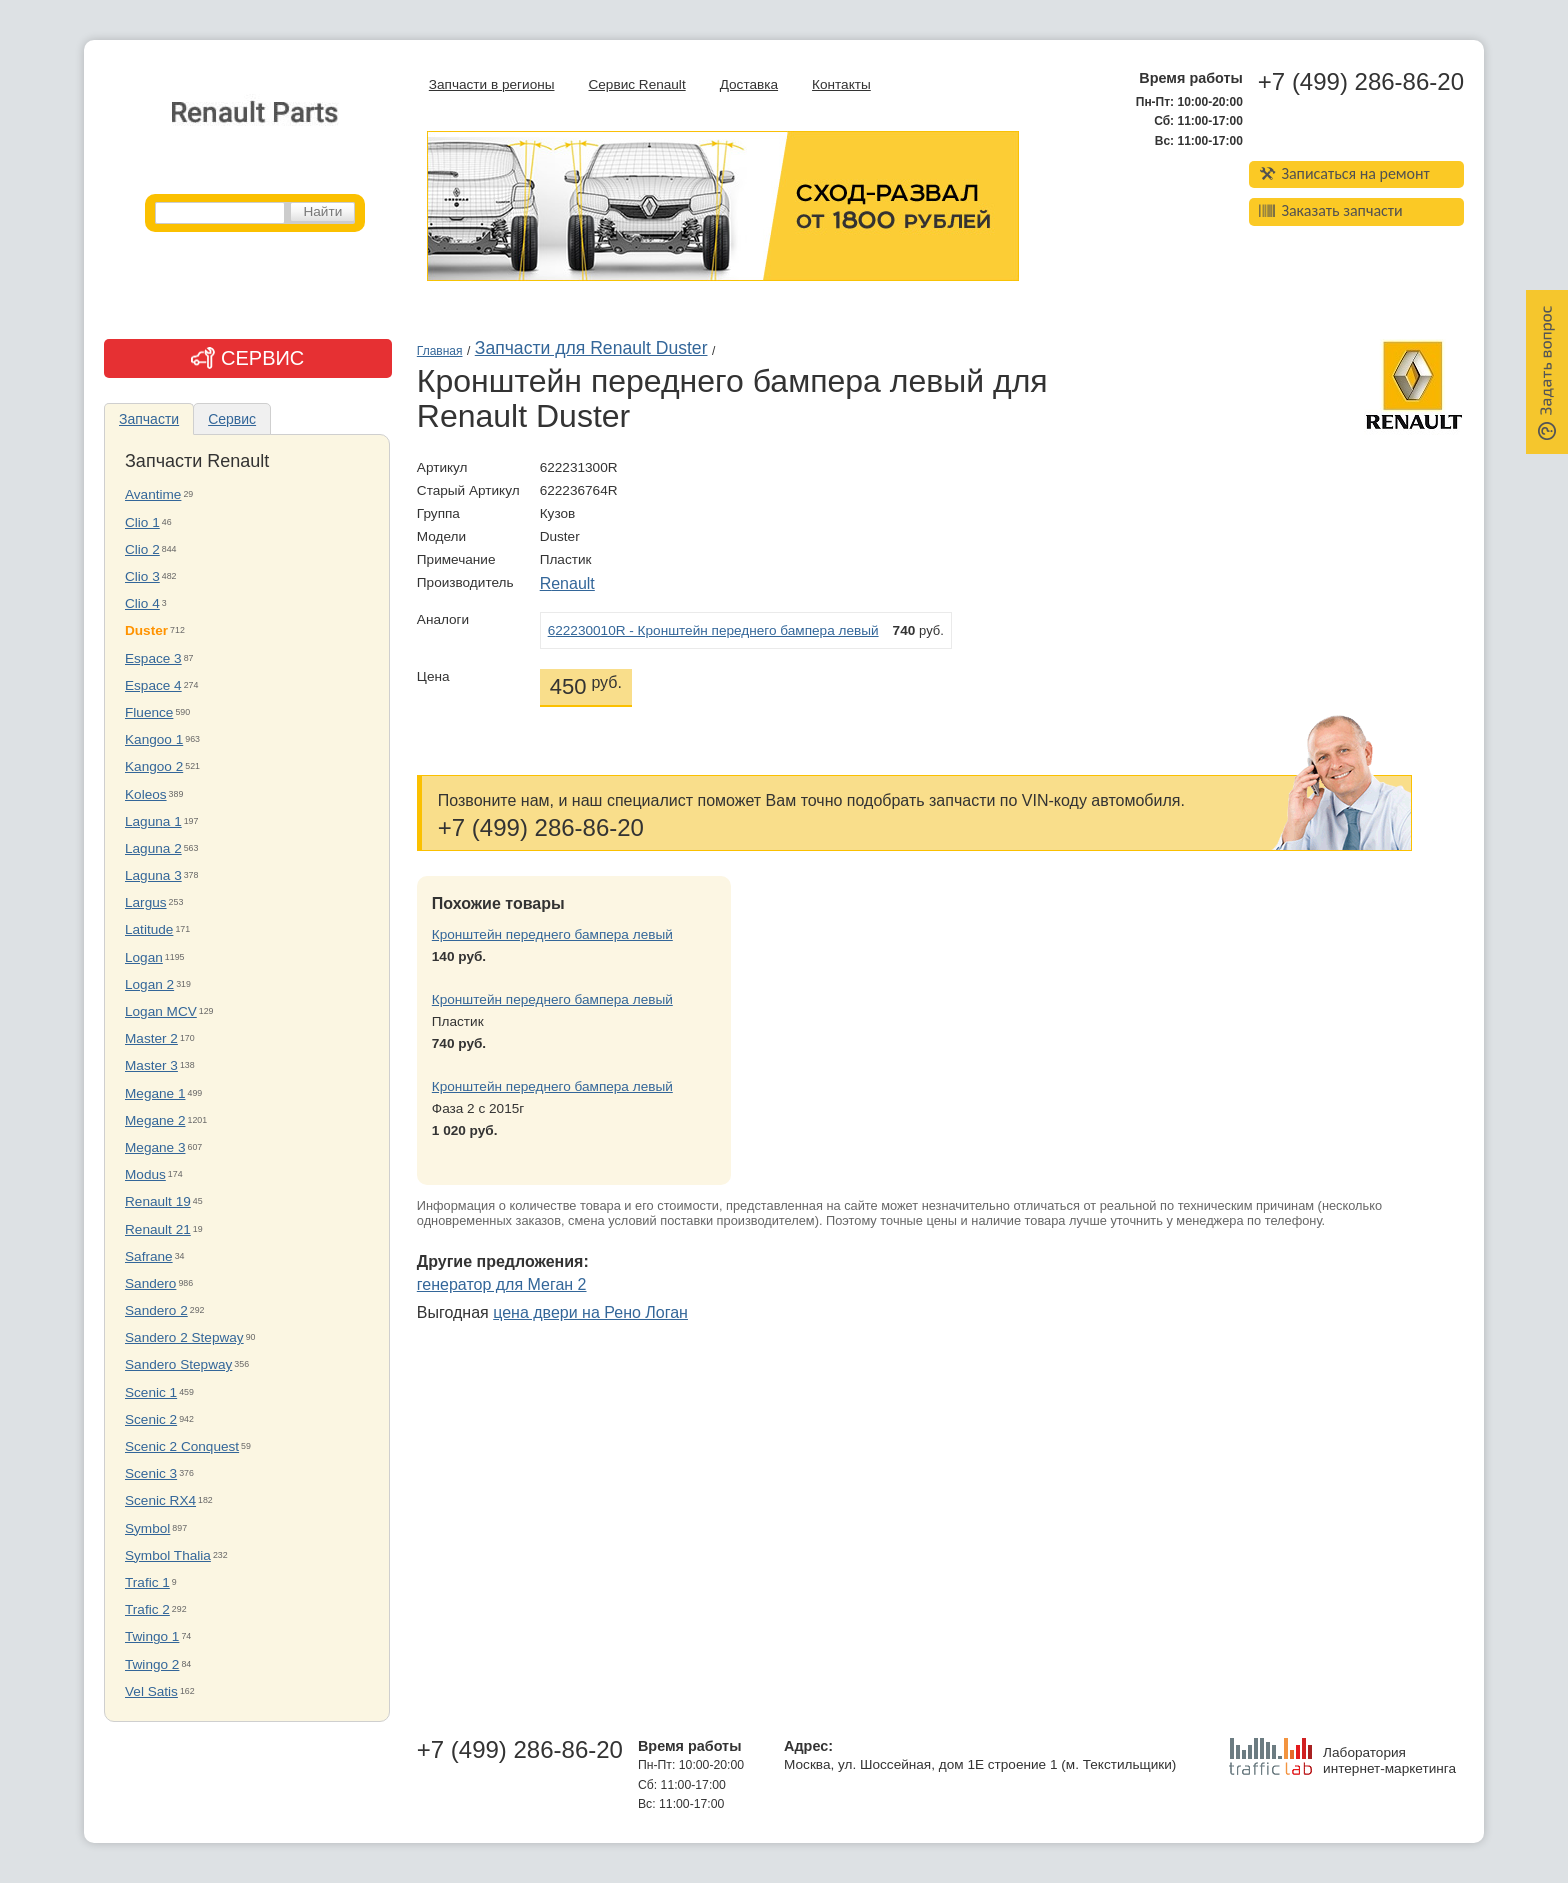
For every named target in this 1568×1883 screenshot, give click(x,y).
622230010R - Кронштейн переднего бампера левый (713, 630)
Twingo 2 (152, 1664)
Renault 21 (158, 1229)
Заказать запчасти (1331, 210)
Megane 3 (155, 1147)
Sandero (150, 1283)
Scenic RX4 (160, 1500)
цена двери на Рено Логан (590, 1312)
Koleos (146, 794)
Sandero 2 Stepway (184, 1337)
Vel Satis (151, 1691)
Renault (567, 583)
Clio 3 (142, 576)
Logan (144, 957)
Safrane (149, 1256)
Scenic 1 (151, 1392)
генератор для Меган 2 (502, 1284)
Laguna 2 (153, 848)
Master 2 (151, 1038)
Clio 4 (142, 603)
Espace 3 (153, 658)
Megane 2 (155, 1120)
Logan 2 (149, 984)
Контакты (841, 84)
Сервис (232, 419)
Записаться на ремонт (1344, 173)
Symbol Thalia (168, 1555)
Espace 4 (153, 685)
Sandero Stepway (178, 1364)
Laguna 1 (153, 821)
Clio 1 (142, 522)
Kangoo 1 (154, 739)
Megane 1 (155, 1093)
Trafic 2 (147, 1609)
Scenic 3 (151, 1473)
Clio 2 (142, 549)
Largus (146, 902)
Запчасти (149, 419)
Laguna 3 (153, 875)
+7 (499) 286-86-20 (1361, 82)
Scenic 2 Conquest (182, 1446)
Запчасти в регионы (492, 84)
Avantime (153, 494)
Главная (440, 351)
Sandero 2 (156, 1310)
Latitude (149, 929)
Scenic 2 (151, 1419)
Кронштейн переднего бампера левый (552, 934)
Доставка (749, 84)
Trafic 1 (147, 1582)
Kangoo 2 (154, 766)
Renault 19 (158, 1201)
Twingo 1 (152, 1636)
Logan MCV (161, 1011)
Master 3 (151, 1065)
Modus (145, 1174)
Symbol (147, 1528)
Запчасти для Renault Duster (591, 348)
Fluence (149, 712)
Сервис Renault (636, 84)
